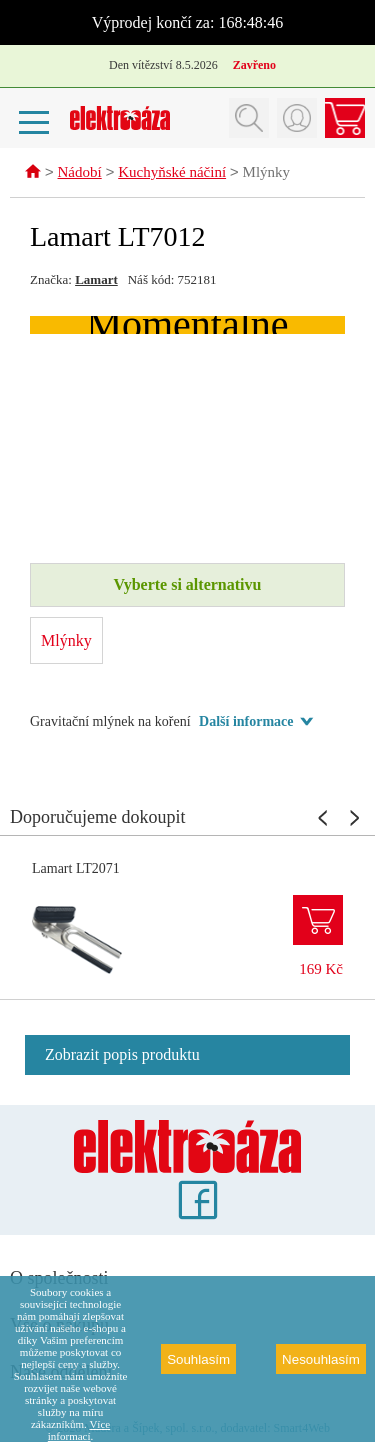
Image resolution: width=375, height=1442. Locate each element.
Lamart (96, 280)
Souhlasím (198, 1359)
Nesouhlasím (321, 1359)
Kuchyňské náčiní (172, 174)
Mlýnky (267, 174)
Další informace (246, 722)
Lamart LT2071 (76, 869)
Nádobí (80, 174)
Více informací (79, 1430)
